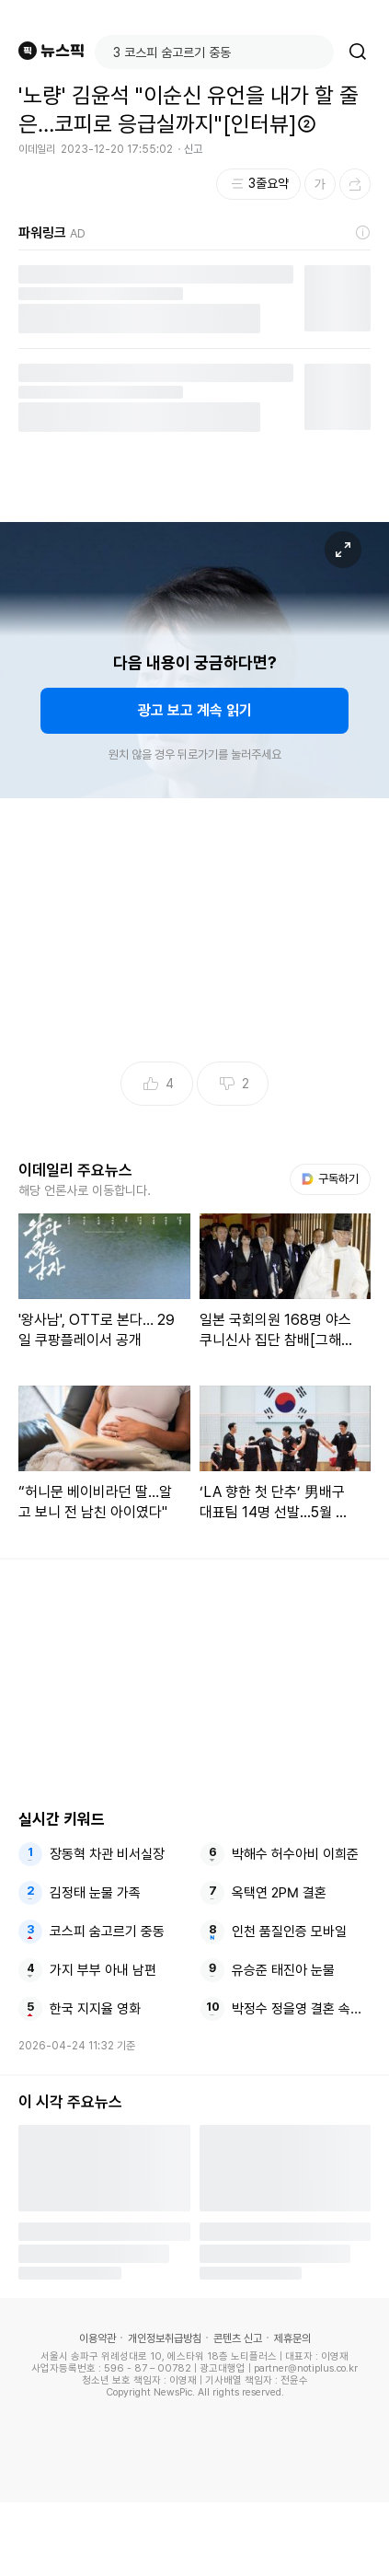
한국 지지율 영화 (95, 2009)
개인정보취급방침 (164, 2338)
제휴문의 (292, 2338)
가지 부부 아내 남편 (103, 1970)
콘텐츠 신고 (237, 2338)
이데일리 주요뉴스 (75, 1170)
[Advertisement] (195, 2539)
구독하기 (330, 1179)
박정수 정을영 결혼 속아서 (301, 2009)
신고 (193, 149)
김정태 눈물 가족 (95, 1893)
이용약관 (97, 2338)
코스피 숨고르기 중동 (107, 1931)
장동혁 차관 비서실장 (107, 1854)
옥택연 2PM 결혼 (279, 1893)
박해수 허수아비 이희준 (295, 1854)
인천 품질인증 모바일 (289, 1931)
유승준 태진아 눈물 (283, 1970)
